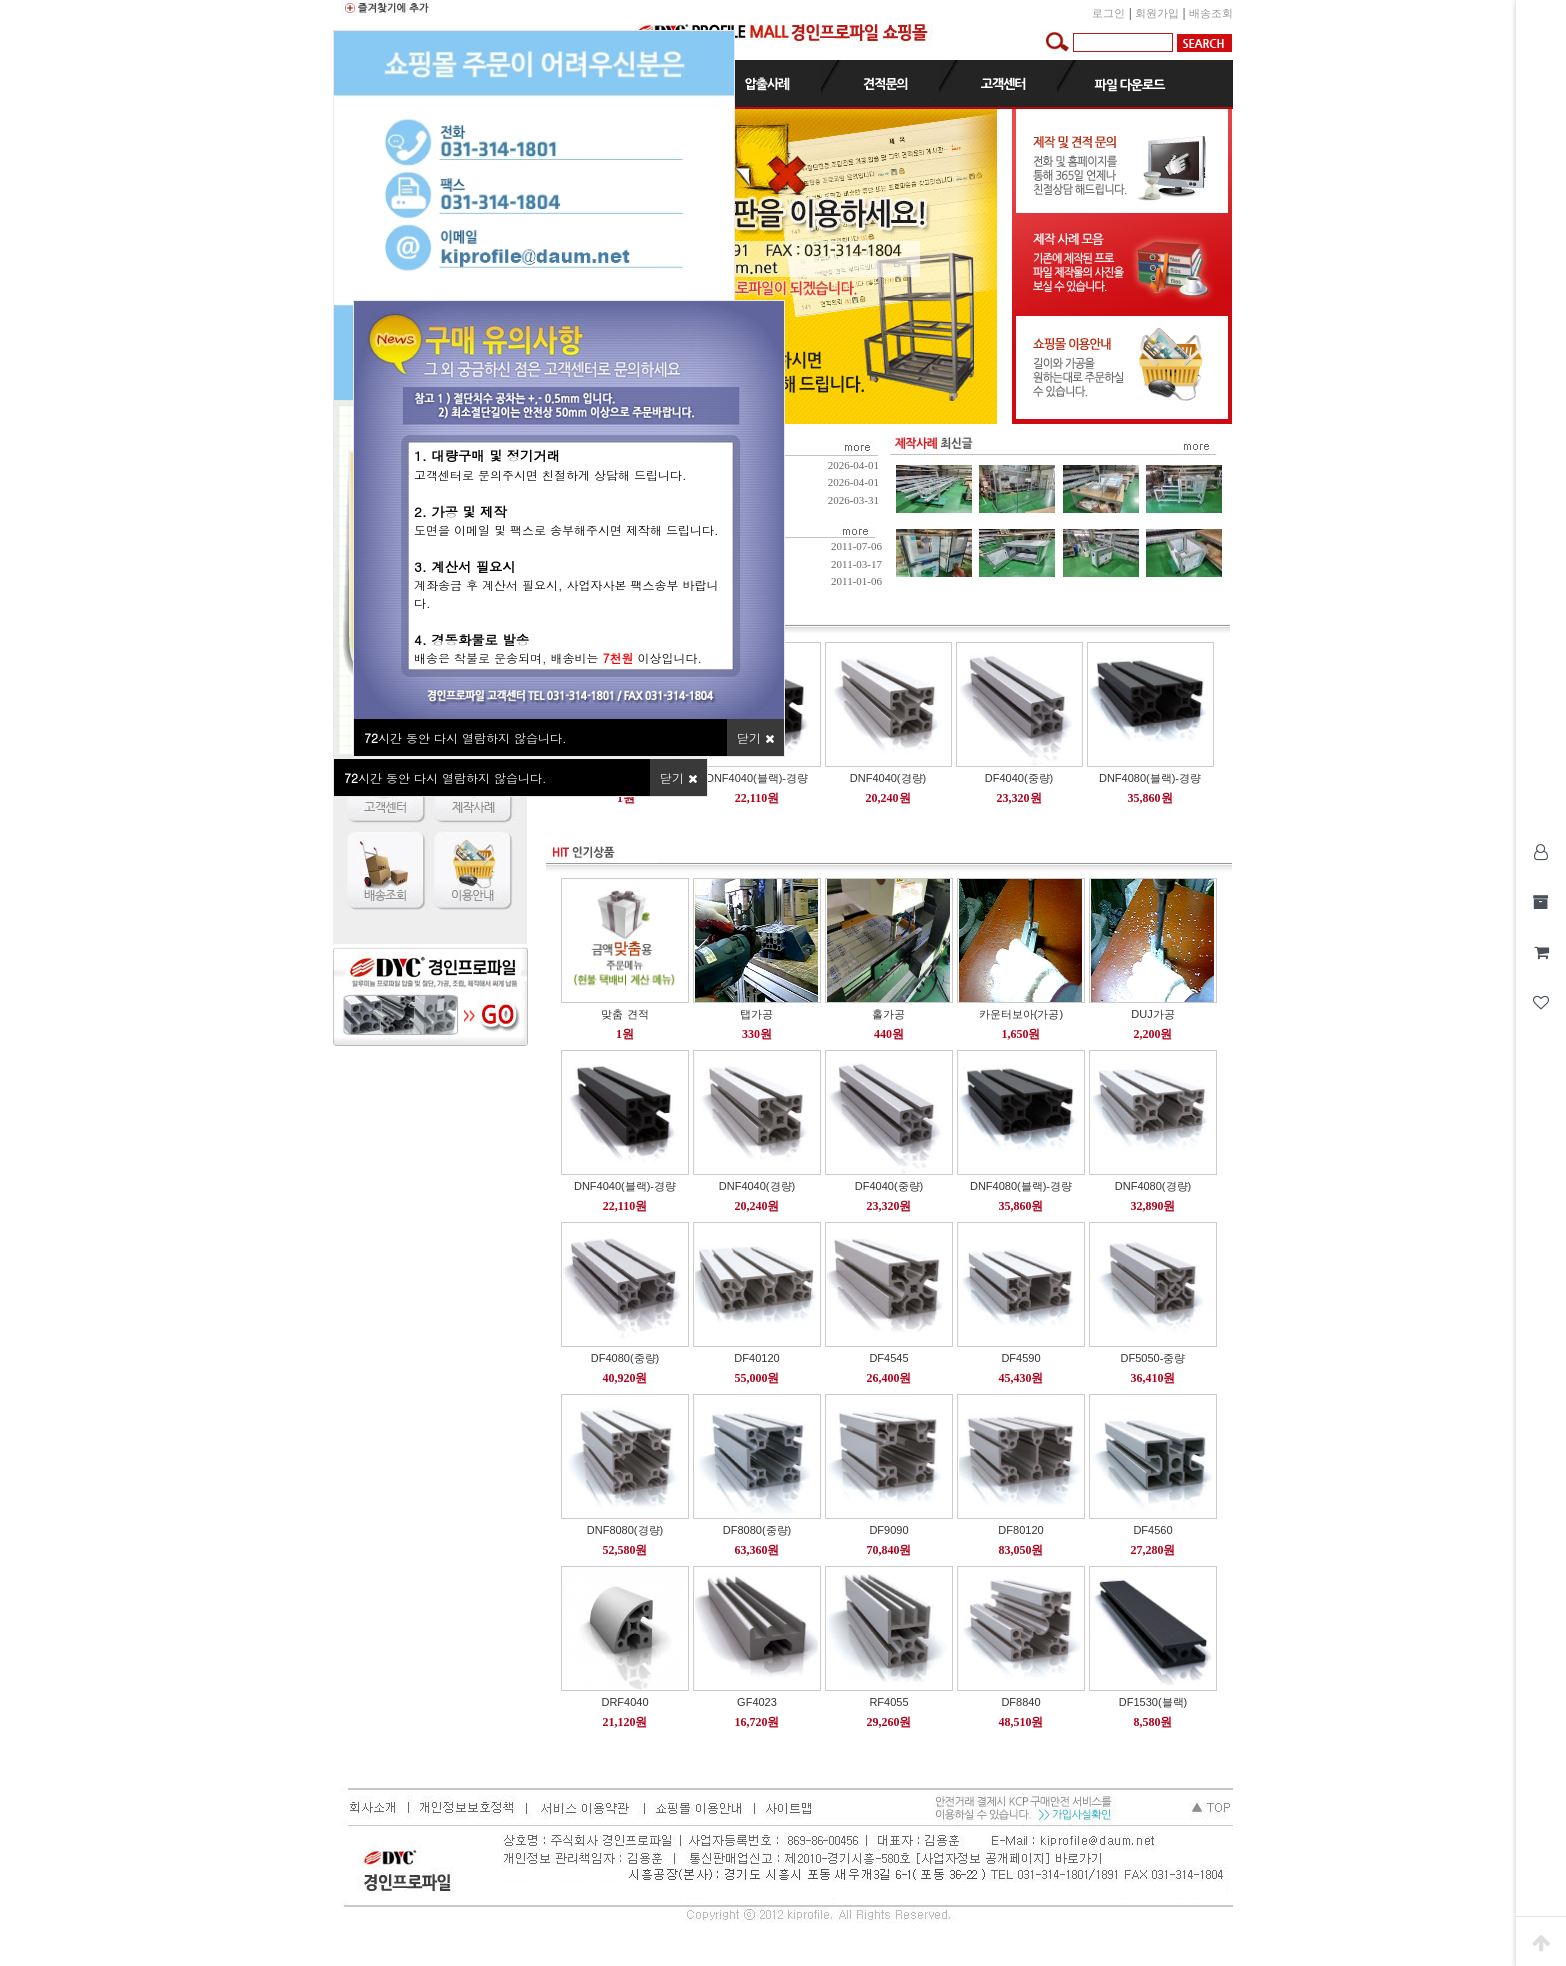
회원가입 (1157, 13)
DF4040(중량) (1019, 778)
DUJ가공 (1152, 1014)
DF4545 (888, 1358)
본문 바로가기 (0, 0)
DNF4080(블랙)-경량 (1150, 778)
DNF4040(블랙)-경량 (757, 778)
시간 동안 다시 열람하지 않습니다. (445, 777)
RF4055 (888, 1702)
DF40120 (756, 1358)
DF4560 (1152, 1530)
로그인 (1108, 13)
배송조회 (1211, 13)
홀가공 (888, 1014)
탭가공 (756, 1014)
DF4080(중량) (625, 1358)
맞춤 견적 (624, 1014)
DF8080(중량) (757, 1530)
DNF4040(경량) (888, 778)
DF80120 (1020, 1530)
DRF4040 (624, 1702)
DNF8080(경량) (625, 1530)
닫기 (678, 777)
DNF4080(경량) (1153, 1186)
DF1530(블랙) (1153, 1702)
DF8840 (1020, 1702)
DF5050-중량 (1153, 1358)
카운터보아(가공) (1021, 1014)
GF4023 (757, 1702)
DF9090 (888, 1530)
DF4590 (1020, 1358)
